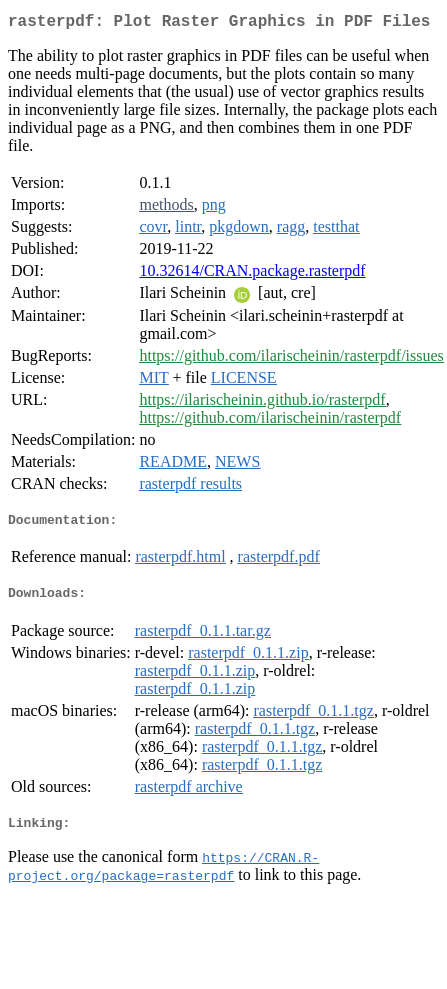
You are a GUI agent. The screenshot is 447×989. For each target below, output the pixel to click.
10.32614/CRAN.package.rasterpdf (252, 274)
